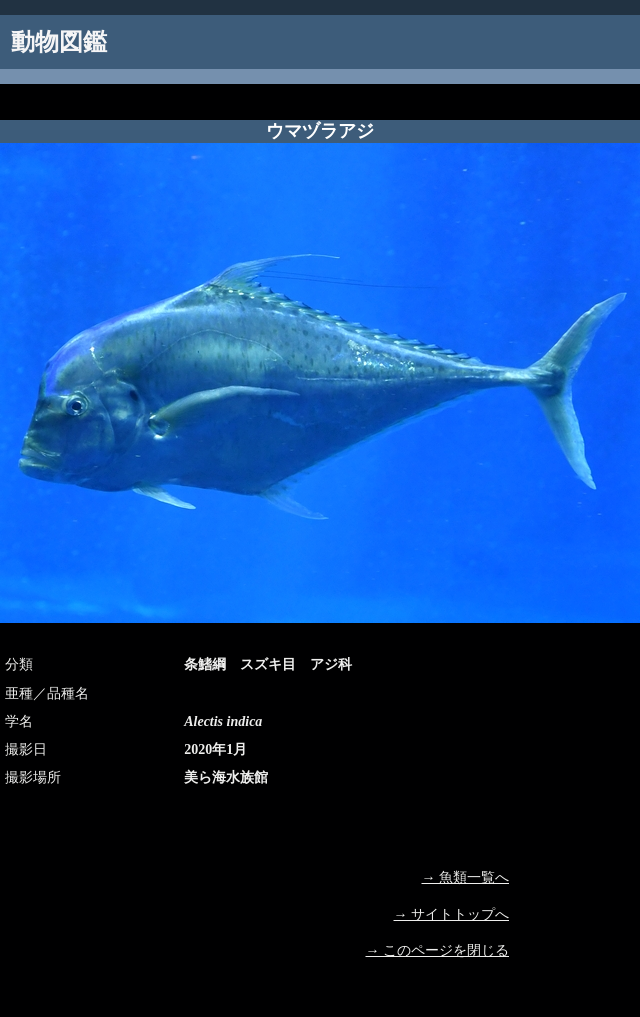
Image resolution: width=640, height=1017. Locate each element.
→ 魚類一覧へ (466, 877)
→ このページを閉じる (438, 950)
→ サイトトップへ (452, 914)
